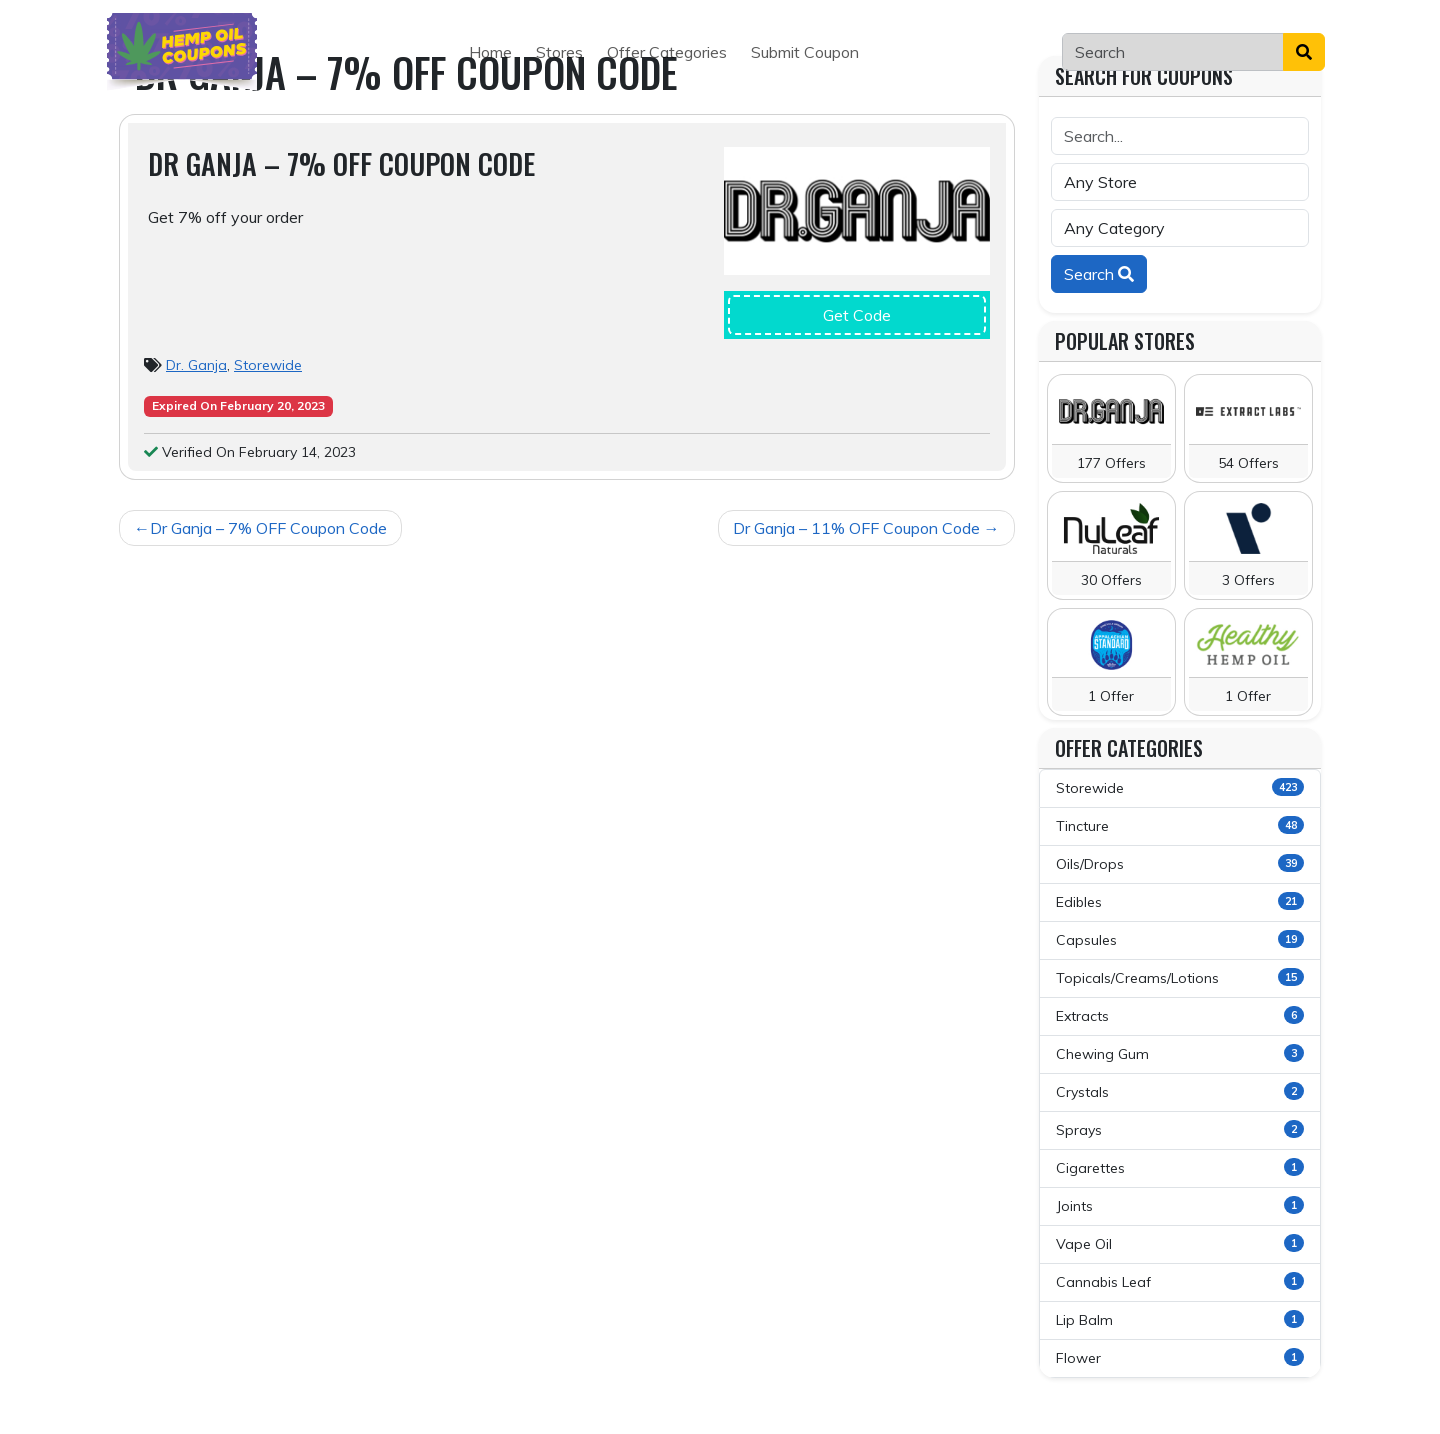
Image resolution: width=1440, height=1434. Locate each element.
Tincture (1180, 825)
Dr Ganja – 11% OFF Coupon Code (856, 528)
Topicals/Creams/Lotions (1180, 977)
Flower (1180, 1357)
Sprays (1180, 1129)
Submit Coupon (805, 52)
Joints (1180, 1205)
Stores (559, 52)
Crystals (1180, 1091)
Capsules (1180, 939)
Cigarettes (1180, 1167)
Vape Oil (1180, 1243)
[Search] (1173, 52)
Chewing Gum (1180, 1053)
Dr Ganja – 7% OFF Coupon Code (268, 528)
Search (1099, 274)
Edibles (1180, 901)
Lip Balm (1180, 1319)
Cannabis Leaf (1180, 1281)
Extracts (1180, 1015)
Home (490, 52)
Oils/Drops (1180, 863)
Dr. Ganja (196, 365)
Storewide (268, 365)
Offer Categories (667, 52)
